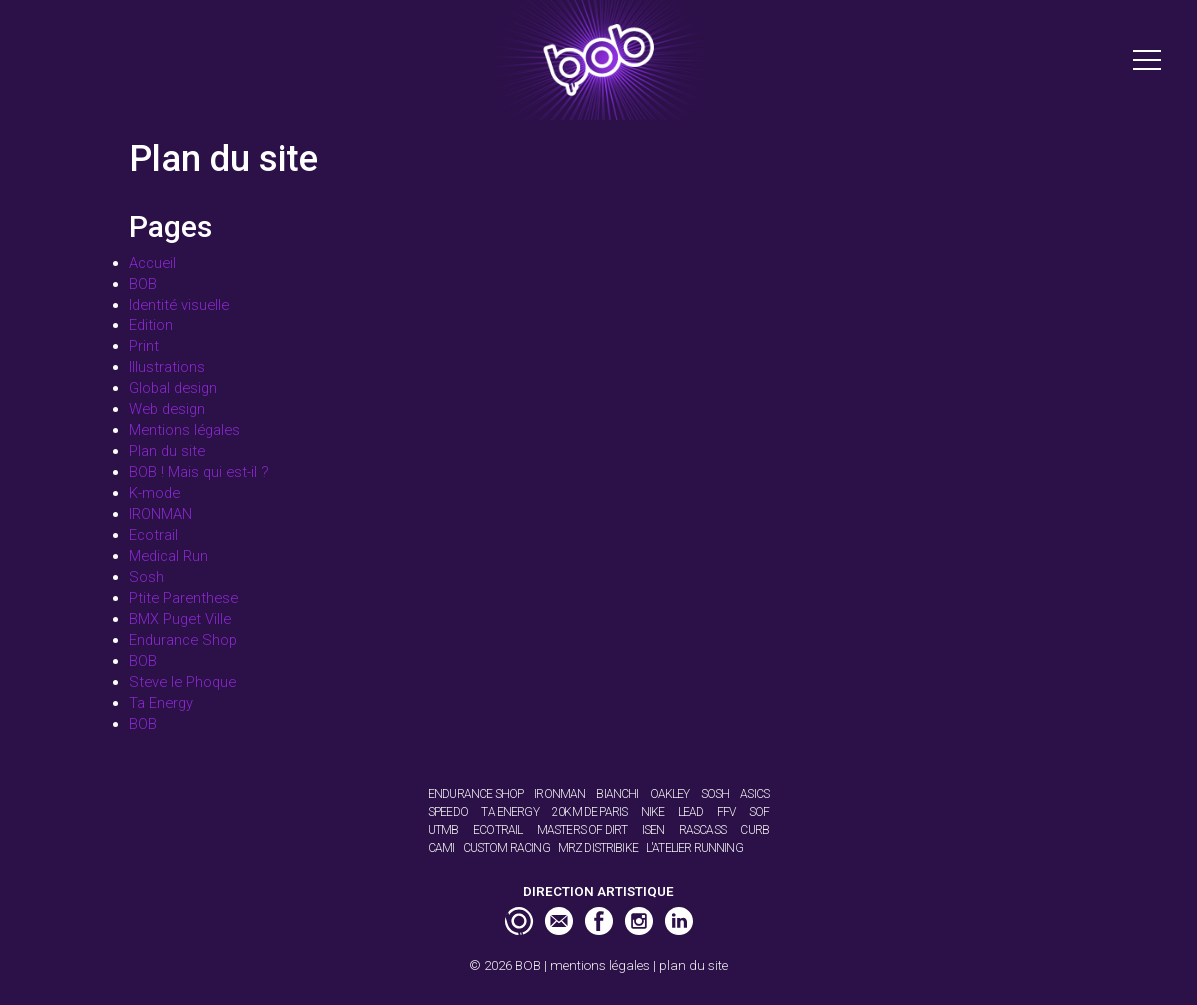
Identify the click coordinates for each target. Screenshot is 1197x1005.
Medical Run (168, 556)
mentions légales (600, 965)
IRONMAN (160, 514)
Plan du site (167, 451)
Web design (167, 409)
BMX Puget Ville (180, 619)
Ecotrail (153, 535)
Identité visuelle (179, 305)
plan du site (693, 965)
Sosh (146, 577)
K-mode (154, 493)
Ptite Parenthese (183, 598)
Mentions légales (184, 430)
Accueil (152, 263)
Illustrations (167, 367)
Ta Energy (161, 703)
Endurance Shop (183, 640)
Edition (151, 325)
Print (144, 346)
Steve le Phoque (182, 682)
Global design (173, 388)
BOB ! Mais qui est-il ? (199, 472)
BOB (143, 284)
